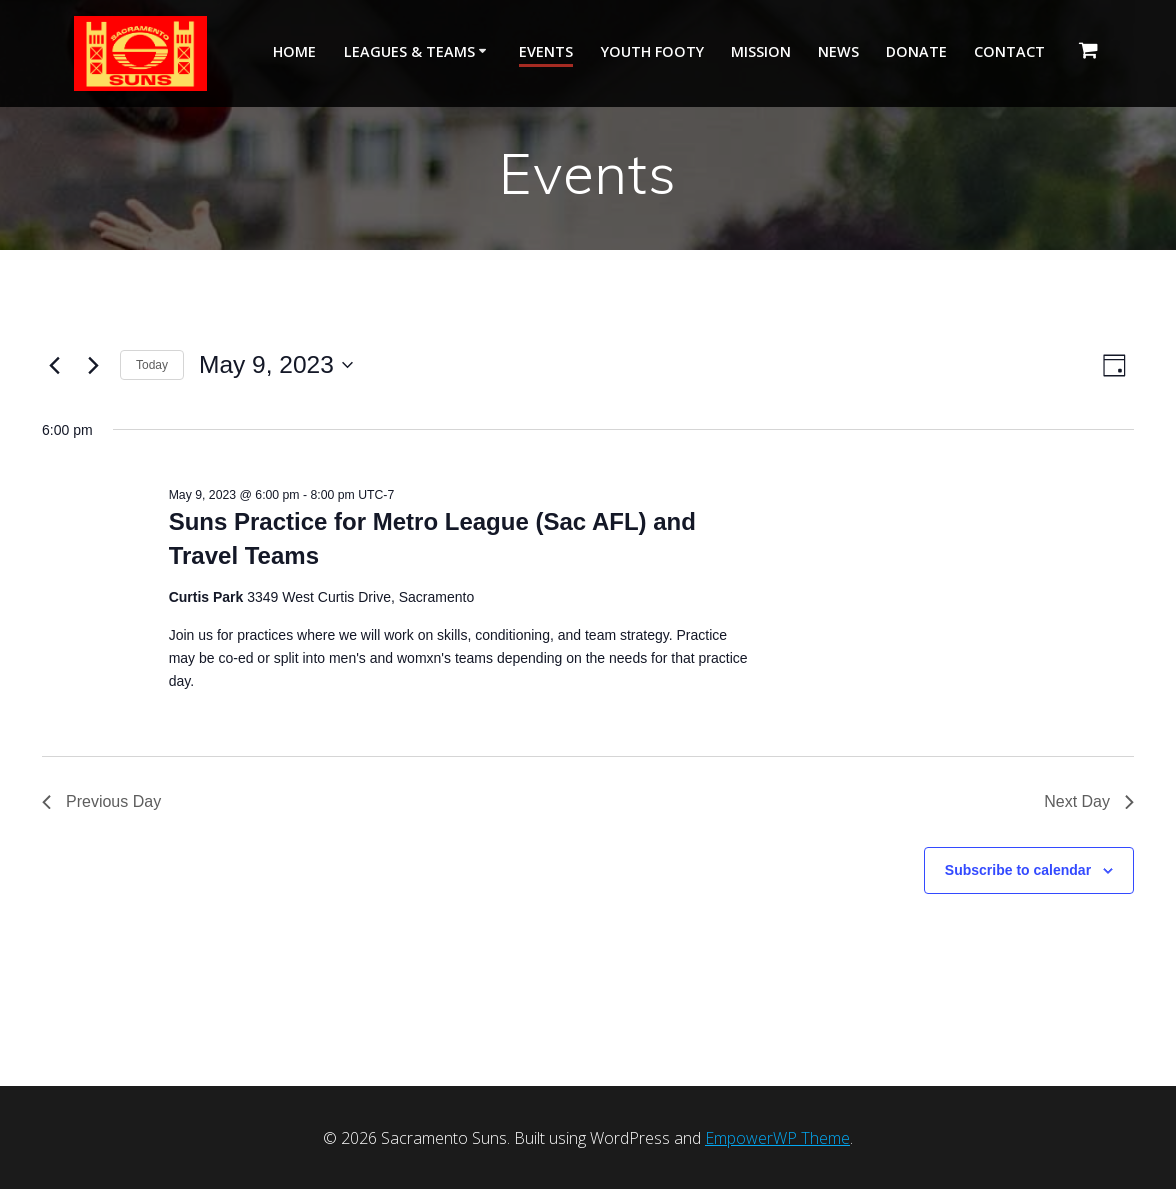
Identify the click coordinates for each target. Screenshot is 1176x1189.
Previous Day (101, 801)
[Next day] (93, 365)
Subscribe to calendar (1018, 870)
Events (546, 51)
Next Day (1089, 801)
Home (294, 51)
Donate (916, 51)
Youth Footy (652, 51)
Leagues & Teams (409, 51)
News (838, 51)
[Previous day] (54, 365)
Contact (1009, 51)
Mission (761, 51)
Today (152, 365)
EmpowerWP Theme (777, 1138)
